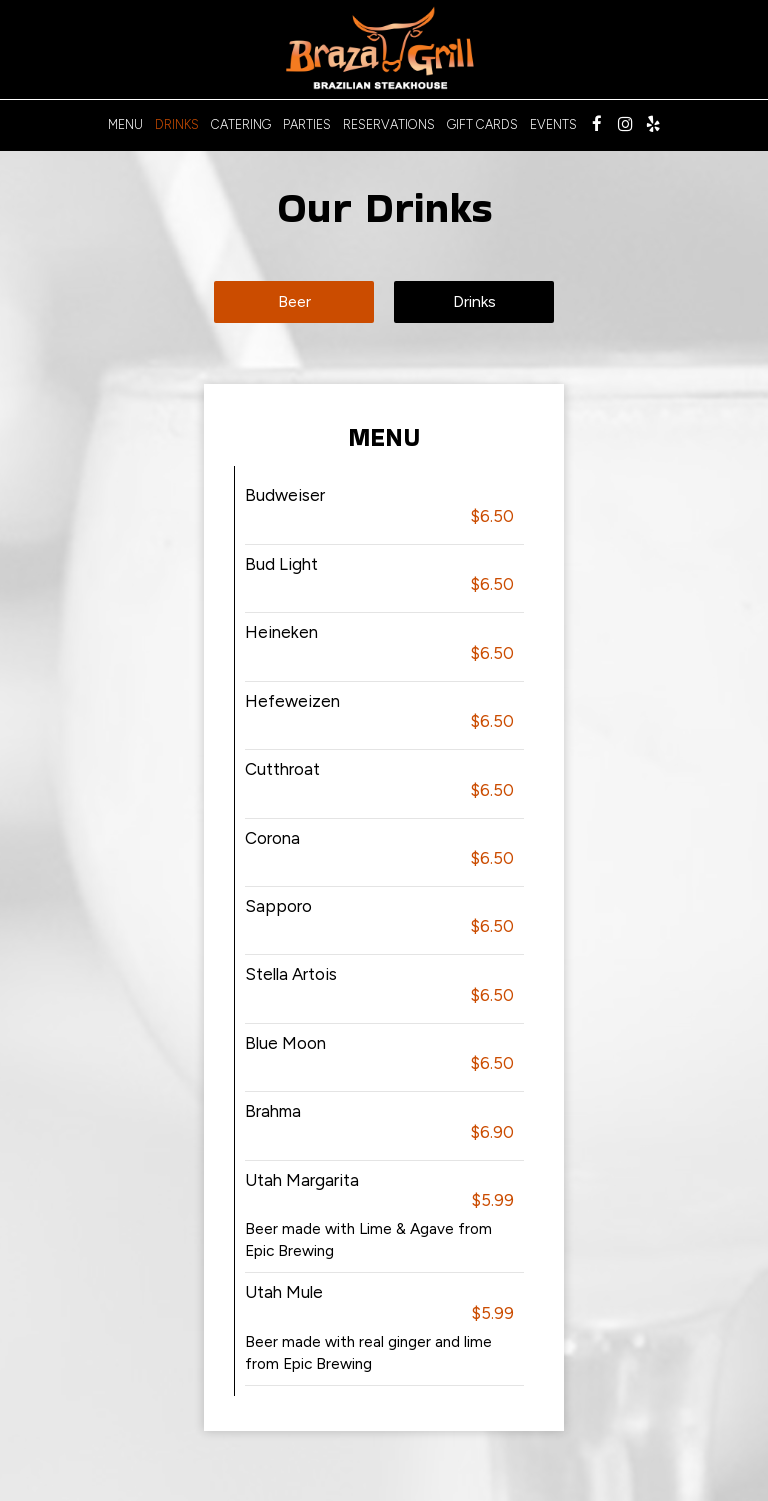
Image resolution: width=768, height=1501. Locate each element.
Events (553, 124)
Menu (125, 124)
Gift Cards (482, 124)
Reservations (389, 124)
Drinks (177, 124)
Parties (307, 124)
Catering (241, 124)
